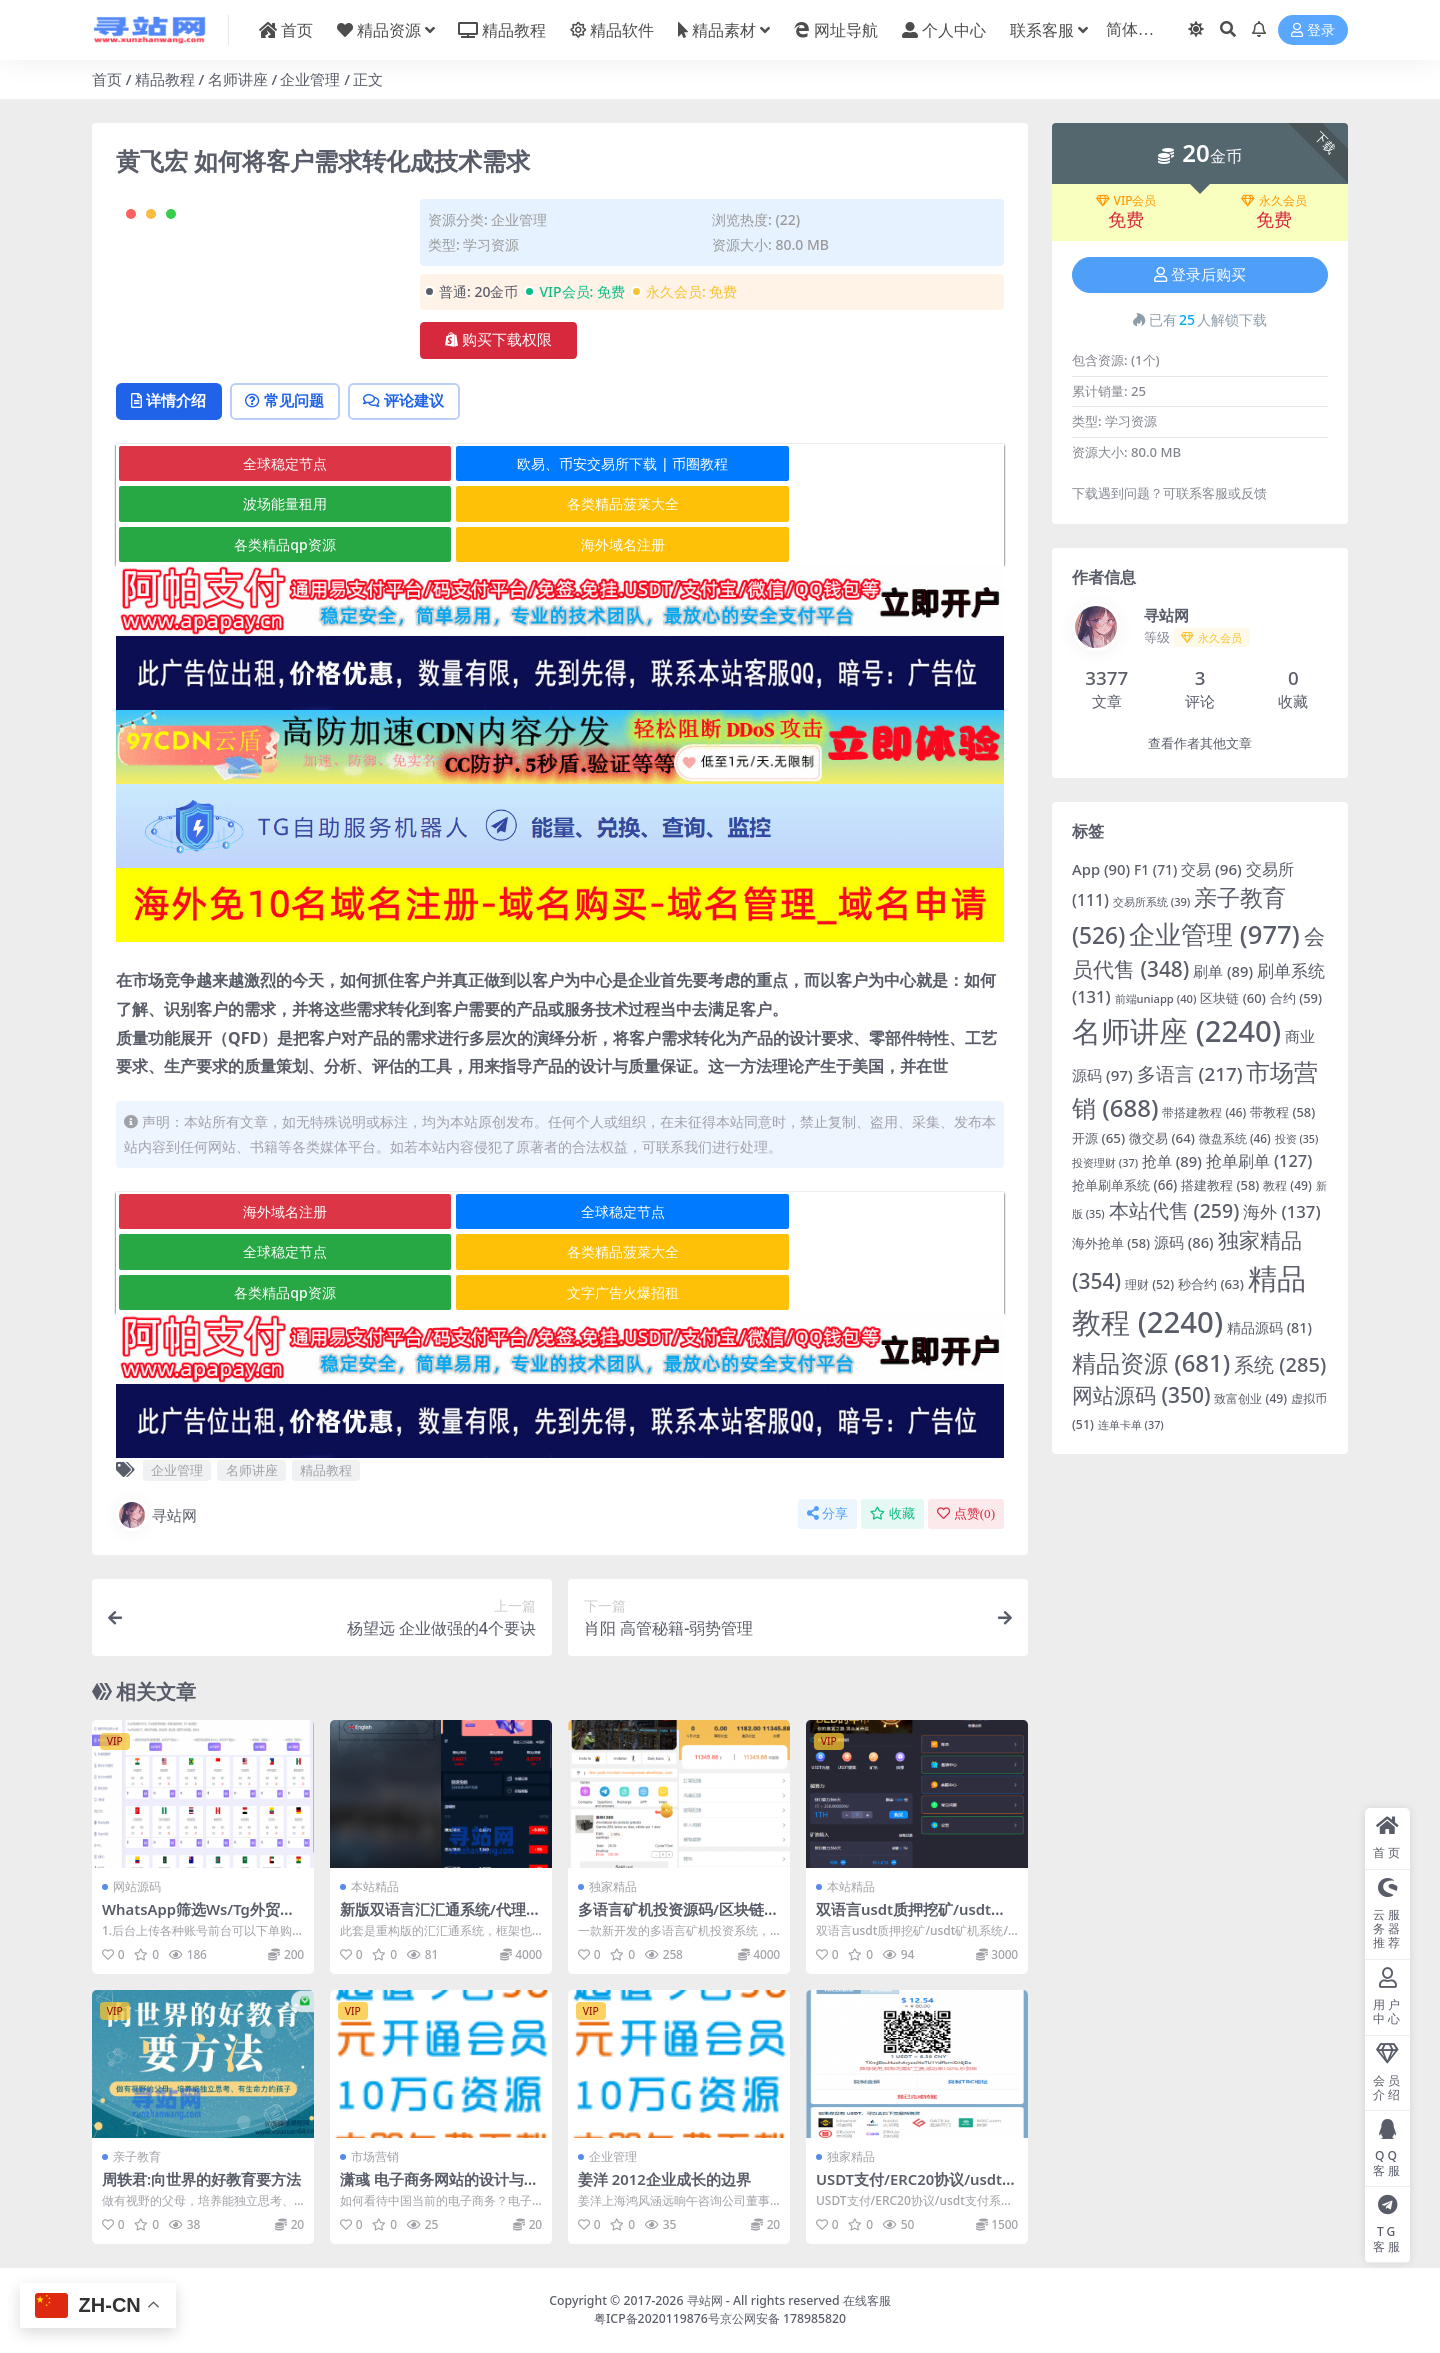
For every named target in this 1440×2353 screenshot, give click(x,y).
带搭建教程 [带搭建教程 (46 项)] (1204, 1112)
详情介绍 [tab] (171, 482)
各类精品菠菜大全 (264, 585)
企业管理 (310, 79)
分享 (827, 1514)
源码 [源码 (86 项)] (1184, 1242)
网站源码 (137, 1887)
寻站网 (156, 1516)
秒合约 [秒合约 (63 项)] (1211, 1284)
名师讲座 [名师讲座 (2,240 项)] (1176, 1031)
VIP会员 (1126, 201)
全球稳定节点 (264, 545)
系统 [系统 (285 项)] (1280, 1364)
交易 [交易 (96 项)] (1211, 869)
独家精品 (613, 1887)
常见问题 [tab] (292, 482)
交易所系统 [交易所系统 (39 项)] (1151, 901)
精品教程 (165, 79)
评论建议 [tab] (416, 482)
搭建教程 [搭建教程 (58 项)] (1220, 1185)
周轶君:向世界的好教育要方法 (201, 2180)
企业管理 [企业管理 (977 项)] (1214, 934)
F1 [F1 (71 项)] (1155, 869)
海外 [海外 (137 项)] (1281, 1211)
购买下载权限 (498, 340)
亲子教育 (137, 2157)
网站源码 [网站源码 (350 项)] (1141, 1395)
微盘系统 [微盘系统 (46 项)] (1235, 1138)
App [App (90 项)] (1101, 869)
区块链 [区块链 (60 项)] (1232, 998)
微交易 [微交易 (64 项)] (1162, 1138)
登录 (1313, 30)
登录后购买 (1200, 275)
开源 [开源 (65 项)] (1098, 1138)
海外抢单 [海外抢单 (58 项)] (1111, 1243)
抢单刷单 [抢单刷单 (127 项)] (1259, 1160)
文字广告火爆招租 (854, 1293)
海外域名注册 (854, 585)
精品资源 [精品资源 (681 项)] (1151, 1362)
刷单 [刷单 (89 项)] (1223, 971)
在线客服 (867, 2300)
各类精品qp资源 (558, 585)
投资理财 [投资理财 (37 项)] (1105, 1162)
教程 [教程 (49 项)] (1287, 1185)
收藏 (892, 1514)
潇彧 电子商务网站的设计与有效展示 (439, 2189)
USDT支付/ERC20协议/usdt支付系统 (910, 2189)
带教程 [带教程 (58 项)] (1282, 1112)
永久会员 (1274, 201)
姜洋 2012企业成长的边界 (665, 2180)
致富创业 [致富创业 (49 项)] (1250, 1398)
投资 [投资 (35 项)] (1297, 1139)
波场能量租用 (854, 545)
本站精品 (375, 1887)
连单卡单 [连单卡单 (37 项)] (1131, 1424)
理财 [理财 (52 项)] (1149, 1284)
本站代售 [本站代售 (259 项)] (1174, 1210)
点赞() (966, 1514)
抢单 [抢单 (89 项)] (1172, 1161)
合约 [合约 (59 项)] (1296, 998)
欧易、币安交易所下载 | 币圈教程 (559, 545)
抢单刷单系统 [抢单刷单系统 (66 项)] (1124, 1185)
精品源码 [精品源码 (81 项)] (1269, 1327)
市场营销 (375, 2157)
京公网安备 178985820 (783, 2318)
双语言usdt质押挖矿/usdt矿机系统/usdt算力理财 (912, 1919)
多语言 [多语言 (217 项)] (1190, 1074)
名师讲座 (238, 79)
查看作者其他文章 (1200, 743)
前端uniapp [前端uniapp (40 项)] (1156, 998)
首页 (107, 79)
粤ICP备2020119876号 (657, 2318)
